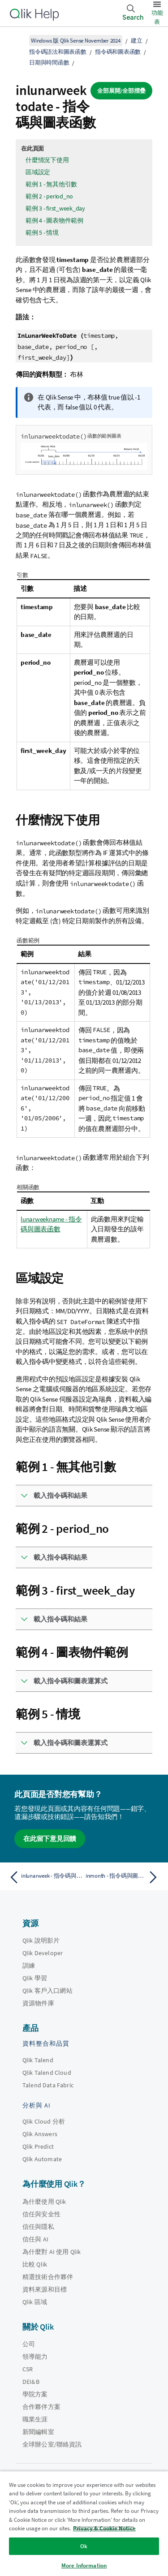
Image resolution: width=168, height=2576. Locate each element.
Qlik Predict (38, 2146)
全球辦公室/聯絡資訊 (52, 2444)
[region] (84, 2523)
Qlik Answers (39, 2134)
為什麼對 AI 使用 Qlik (51, 2252)
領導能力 (35, 2356)
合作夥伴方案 (41, 2407)
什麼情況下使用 (47, 160)
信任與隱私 (38, 2227)
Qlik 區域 (34, 2302)
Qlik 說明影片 (41, 1940)
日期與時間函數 (49, 62)
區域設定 (38, 172)
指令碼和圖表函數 (118, 52)
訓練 (28, 1965)
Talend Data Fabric (47, 2085)
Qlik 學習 (34, 1978)
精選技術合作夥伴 (47, 2277)
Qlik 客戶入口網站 (47, 1991)
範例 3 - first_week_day (55, 208)
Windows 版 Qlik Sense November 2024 (76, 40)
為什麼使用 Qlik (44, 2202)
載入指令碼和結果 (60, 1495)
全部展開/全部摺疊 (121, 91)
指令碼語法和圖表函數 (57, 52)
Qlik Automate (42, 2159)
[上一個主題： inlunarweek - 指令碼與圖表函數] (44, 1877)
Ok (83, 2546)
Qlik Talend (37, 2060)
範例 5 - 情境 (42, 232)
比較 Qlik (34, 2264)
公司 (28, 2344)
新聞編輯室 (38, 2432)
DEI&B (30, 2382)
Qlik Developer (42, 1953)
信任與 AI (35, 2239)
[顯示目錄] (18, 40)
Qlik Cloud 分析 (43, 2121)
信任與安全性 (41, 2214)
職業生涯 (35, 2419)
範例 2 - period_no (49, 196)
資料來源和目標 (44, 2289)
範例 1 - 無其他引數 (51, 184)
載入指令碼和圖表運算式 (71, 1681)
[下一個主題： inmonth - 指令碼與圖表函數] (123, 1877)
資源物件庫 (38, 2003)
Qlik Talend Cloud (46, 2073)
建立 (136, 40)
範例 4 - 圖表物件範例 (54, 220)
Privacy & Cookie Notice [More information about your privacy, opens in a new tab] (104, 2528)
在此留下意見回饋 (49, 1838)
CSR (27, 2369)
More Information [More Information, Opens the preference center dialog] (84, 2565)
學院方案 (35, 2394)
